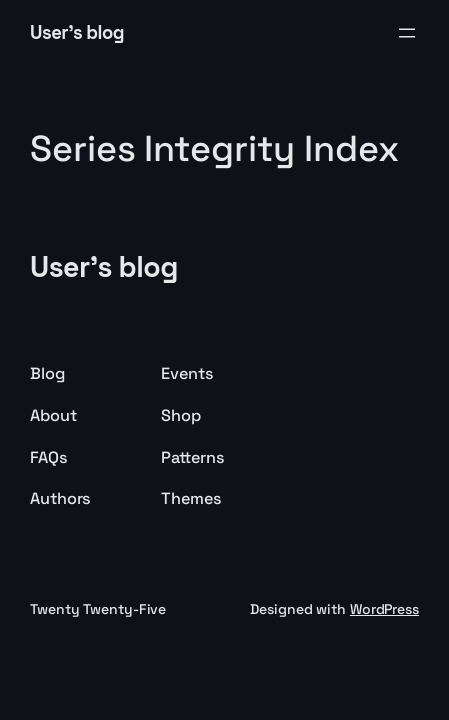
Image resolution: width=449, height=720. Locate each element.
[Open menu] (407, 33)
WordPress (384, 609)
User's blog (77, 32)
